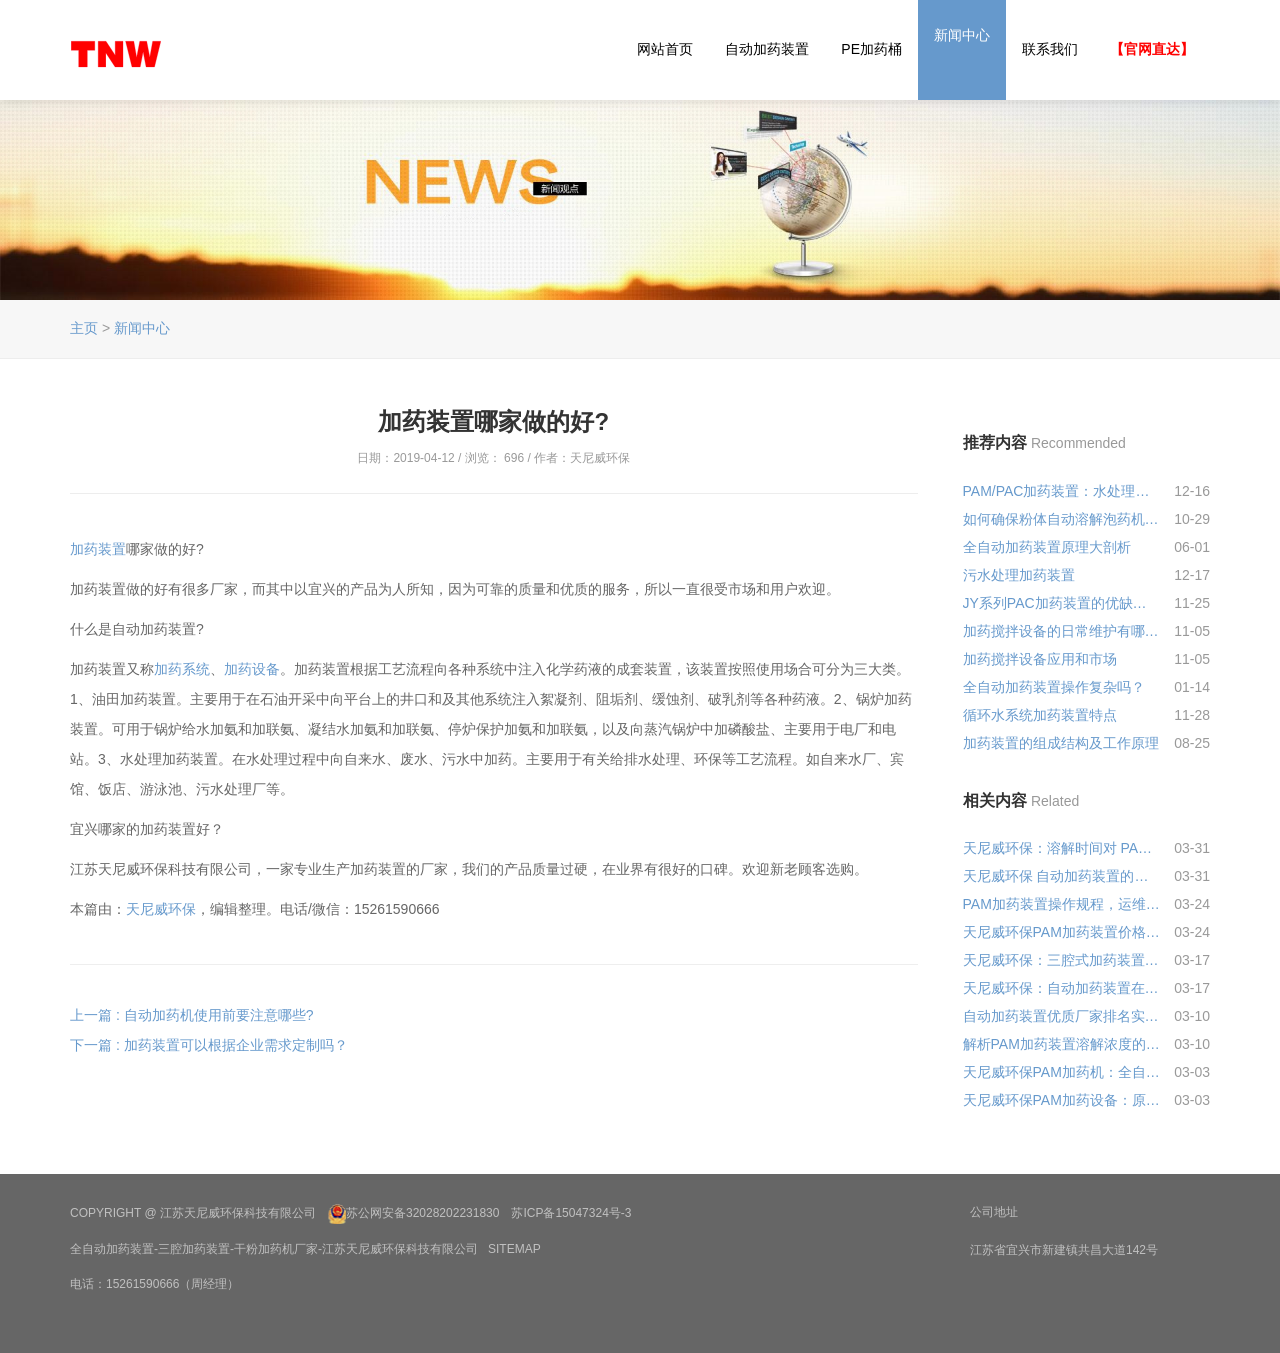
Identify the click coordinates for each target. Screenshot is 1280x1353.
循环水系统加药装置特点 (1040, 715)
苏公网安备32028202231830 (422, 1213)
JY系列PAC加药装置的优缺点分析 (1062, 603)
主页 (84, 328)
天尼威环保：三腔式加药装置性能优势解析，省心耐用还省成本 (1062, 960)
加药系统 (182, 669)
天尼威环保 (161, 909)
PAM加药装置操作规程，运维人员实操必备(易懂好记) (1062, 904)
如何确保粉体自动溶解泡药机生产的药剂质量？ (1062, 519)
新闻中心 (962, 35)
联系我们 (1050, 49)
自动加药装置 (767, 49)
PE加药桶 (871, 49)
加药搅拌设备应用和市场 (1040, 659)
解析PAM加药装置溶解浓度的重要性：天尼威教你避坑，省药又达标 (1062, 1044)
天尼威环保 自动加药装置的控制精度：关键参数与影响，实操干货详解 (1062, 876)
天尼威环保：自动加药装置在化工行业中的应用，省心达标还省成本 (1062, 988)
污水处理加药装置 (1019, 575)
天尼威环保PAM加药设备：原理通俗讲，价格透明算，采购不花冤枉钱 (1062, 1100)
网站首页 (665, 49)
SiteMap (514, 1249)
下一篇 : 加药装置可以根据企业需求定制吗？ (209, 1045)
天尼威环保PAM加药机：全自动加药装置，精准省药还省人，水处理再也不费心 (1062, 1072)
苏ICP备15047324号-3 (571, 1213)
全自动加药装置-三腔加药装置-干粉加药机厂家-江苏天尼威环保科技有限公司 (274, 1249)
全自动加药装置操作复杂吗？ (1054, 687)
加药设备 (252, 669)
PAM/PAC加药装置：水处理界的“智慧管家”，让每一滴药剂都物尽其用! (1062, 491)
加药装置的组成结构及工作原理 (1061, 743)
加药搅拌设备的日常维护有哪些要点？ (1062, 631)
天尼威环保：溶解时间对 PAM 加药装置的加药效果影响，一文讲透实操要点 (1062, 848)
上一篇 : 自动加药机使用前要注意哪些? (191, 1015)
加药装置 (98, 549)
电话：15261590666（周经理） (154, 1284)
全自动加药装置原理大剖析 (1047, 547)
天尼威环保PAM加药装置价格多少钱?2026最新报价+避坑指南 (1062, 932)
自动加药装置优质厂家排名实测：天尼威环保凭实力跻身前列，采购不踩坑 (1062, 1016)
